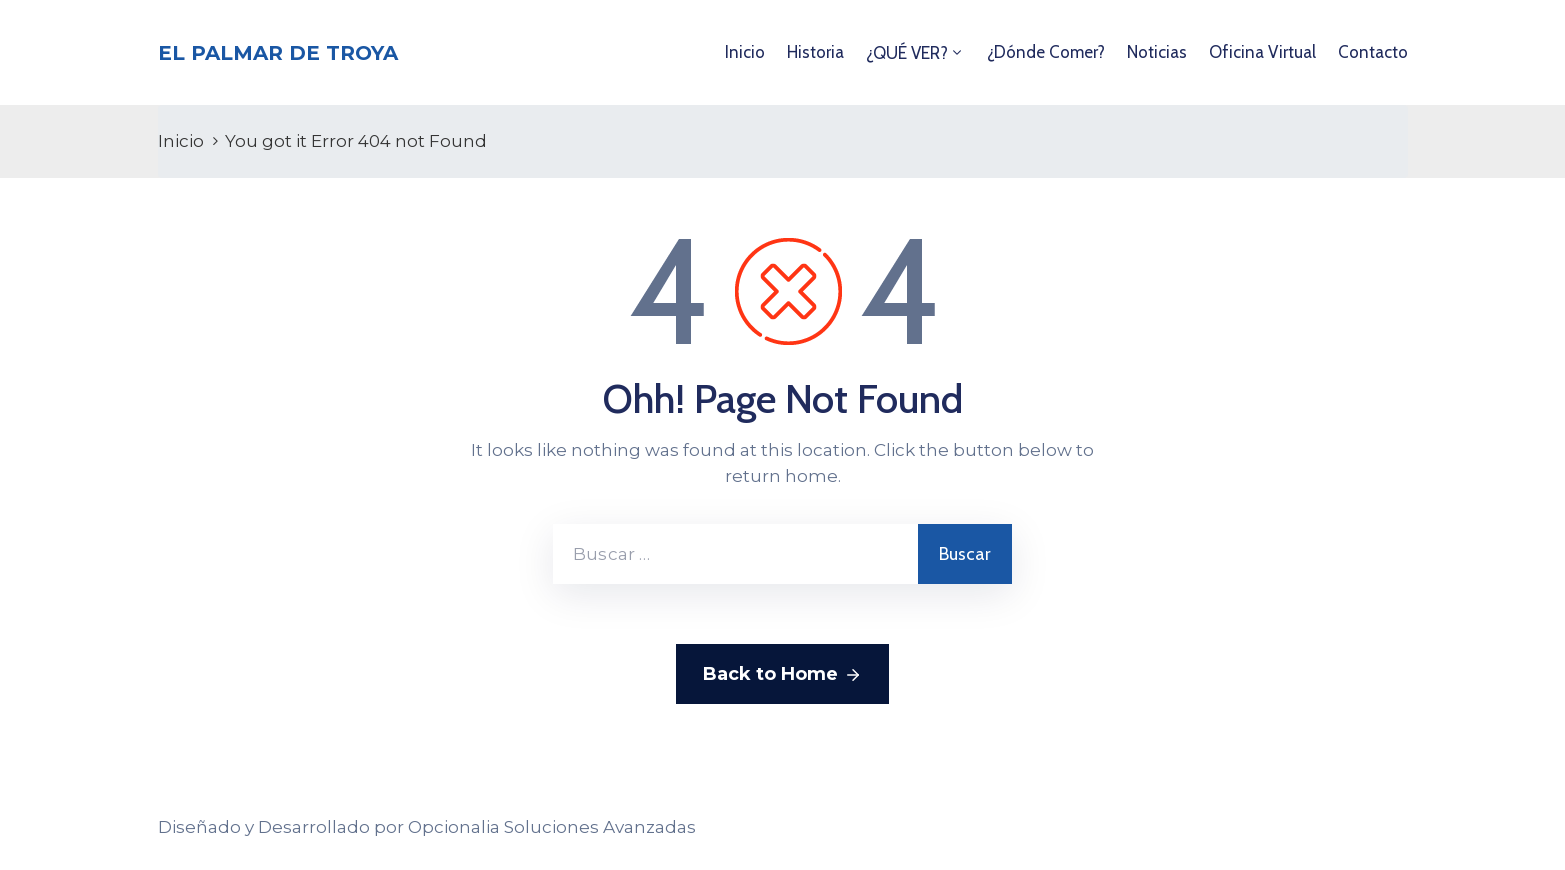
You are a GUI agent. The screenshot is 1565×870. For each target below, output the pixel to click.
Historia (815, 52)
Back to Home (782, 675)
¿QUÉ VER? (907, 53)
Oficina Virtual (1262, 52)
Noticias (1157, 52)
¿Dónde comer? (1046, 52)
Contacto (1373, 52)
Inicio (745, 52)
